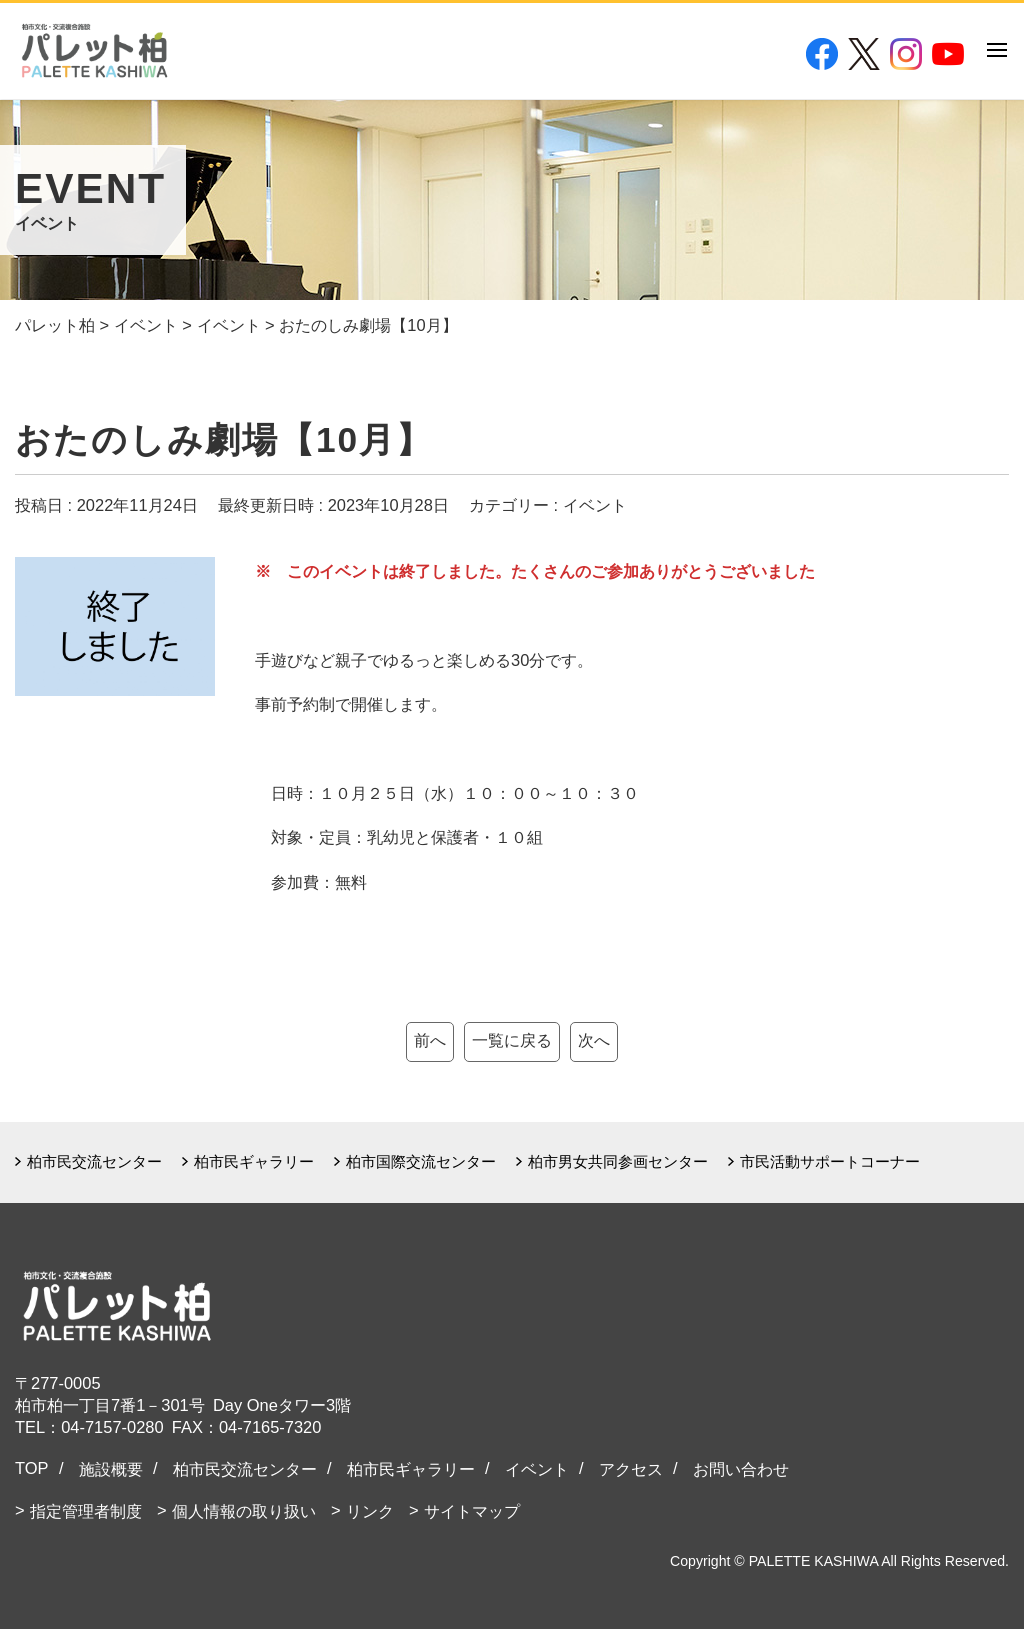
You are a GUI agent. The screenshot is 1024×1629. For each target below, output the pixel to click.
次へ (594, 1040)
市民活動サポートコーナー (830, 1161)
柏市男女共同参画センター (618, 1161)
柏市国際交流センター (421, 1161)
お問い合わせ (741, 1469)
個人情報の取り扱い (244, 1511)
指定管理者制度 (86, 1511)
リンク (370, 1511)
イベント (537, 1469)
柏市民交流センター (94, 1161)
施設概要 (111, 1469)
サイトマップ (472, 1511)
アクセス (631, 1469)
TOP (32, 1468)
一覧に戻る (512, 1040)
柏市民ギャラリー (254, 1161)
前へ (430, 1040)
